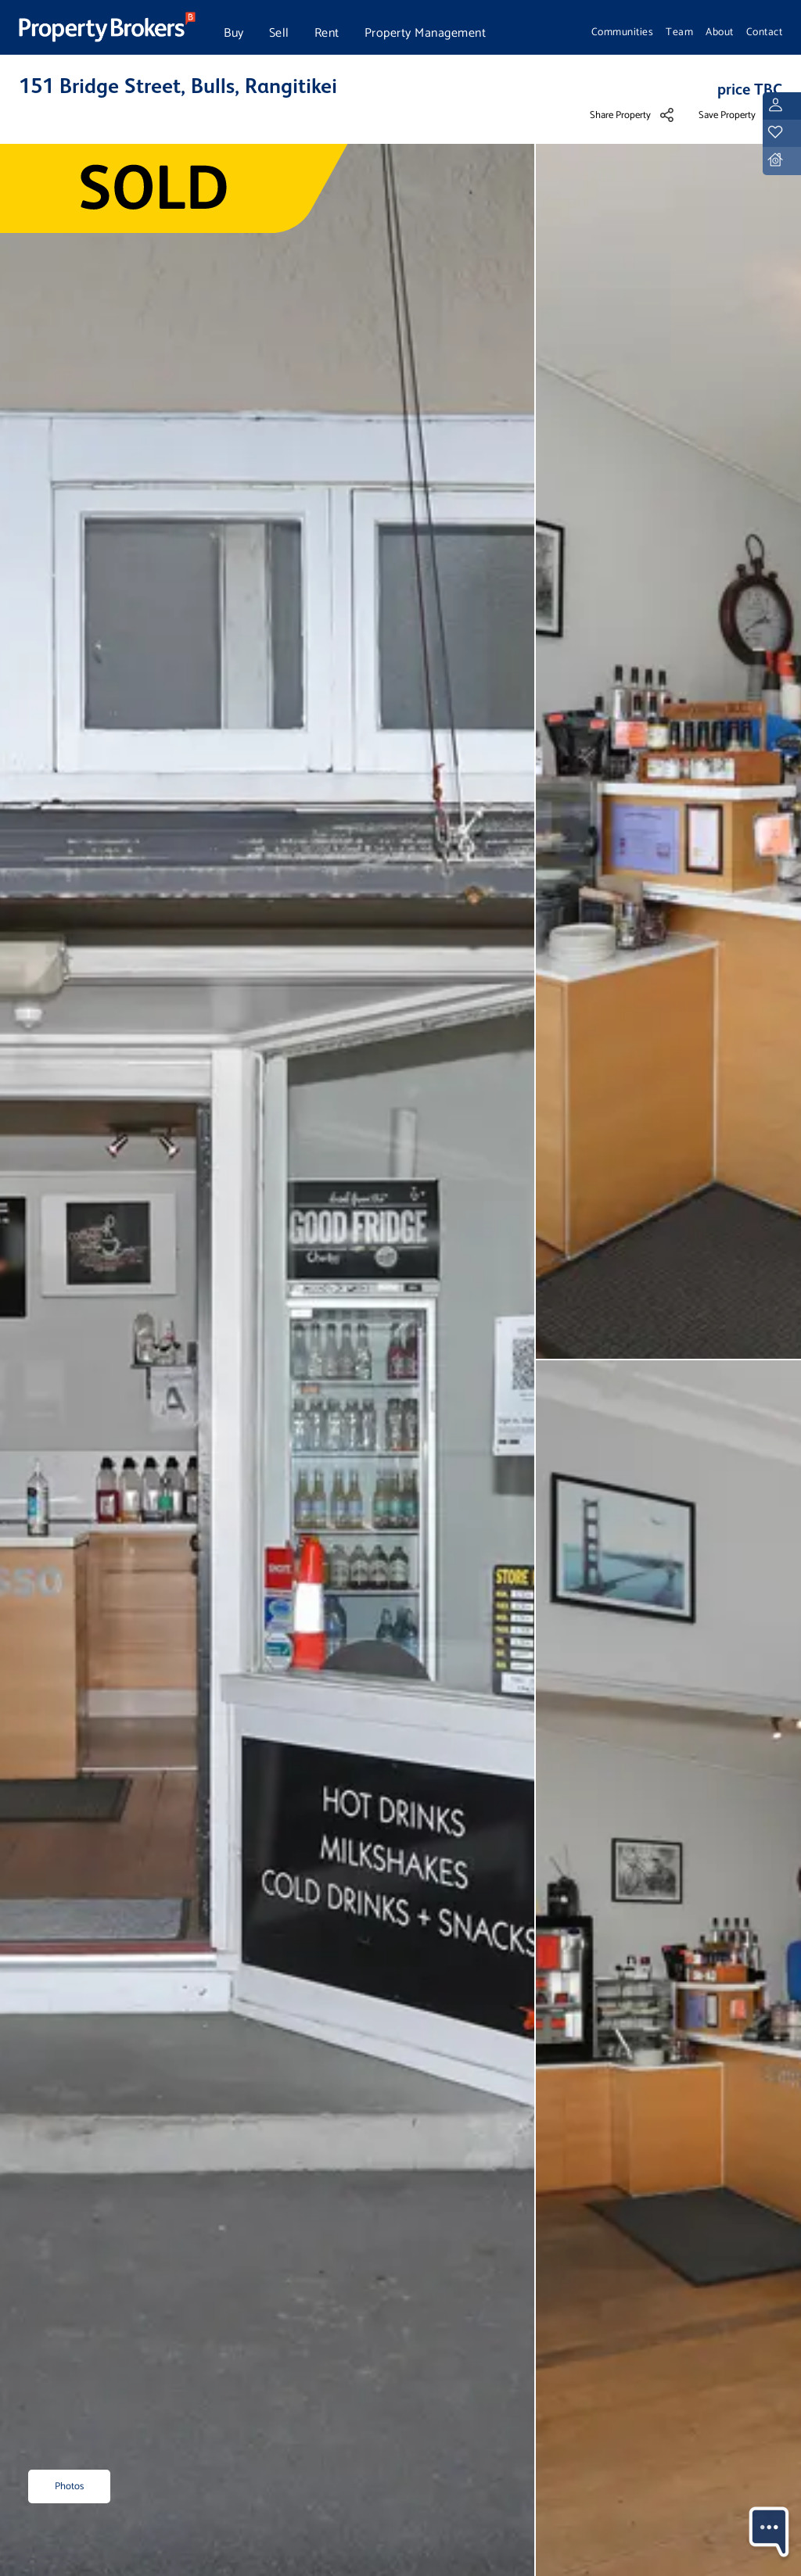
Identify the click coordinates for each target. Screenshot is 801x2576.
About (720, 32)
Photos (69, 2486)
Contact (764, 32)
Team (679, 32)
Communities (622, 32)
